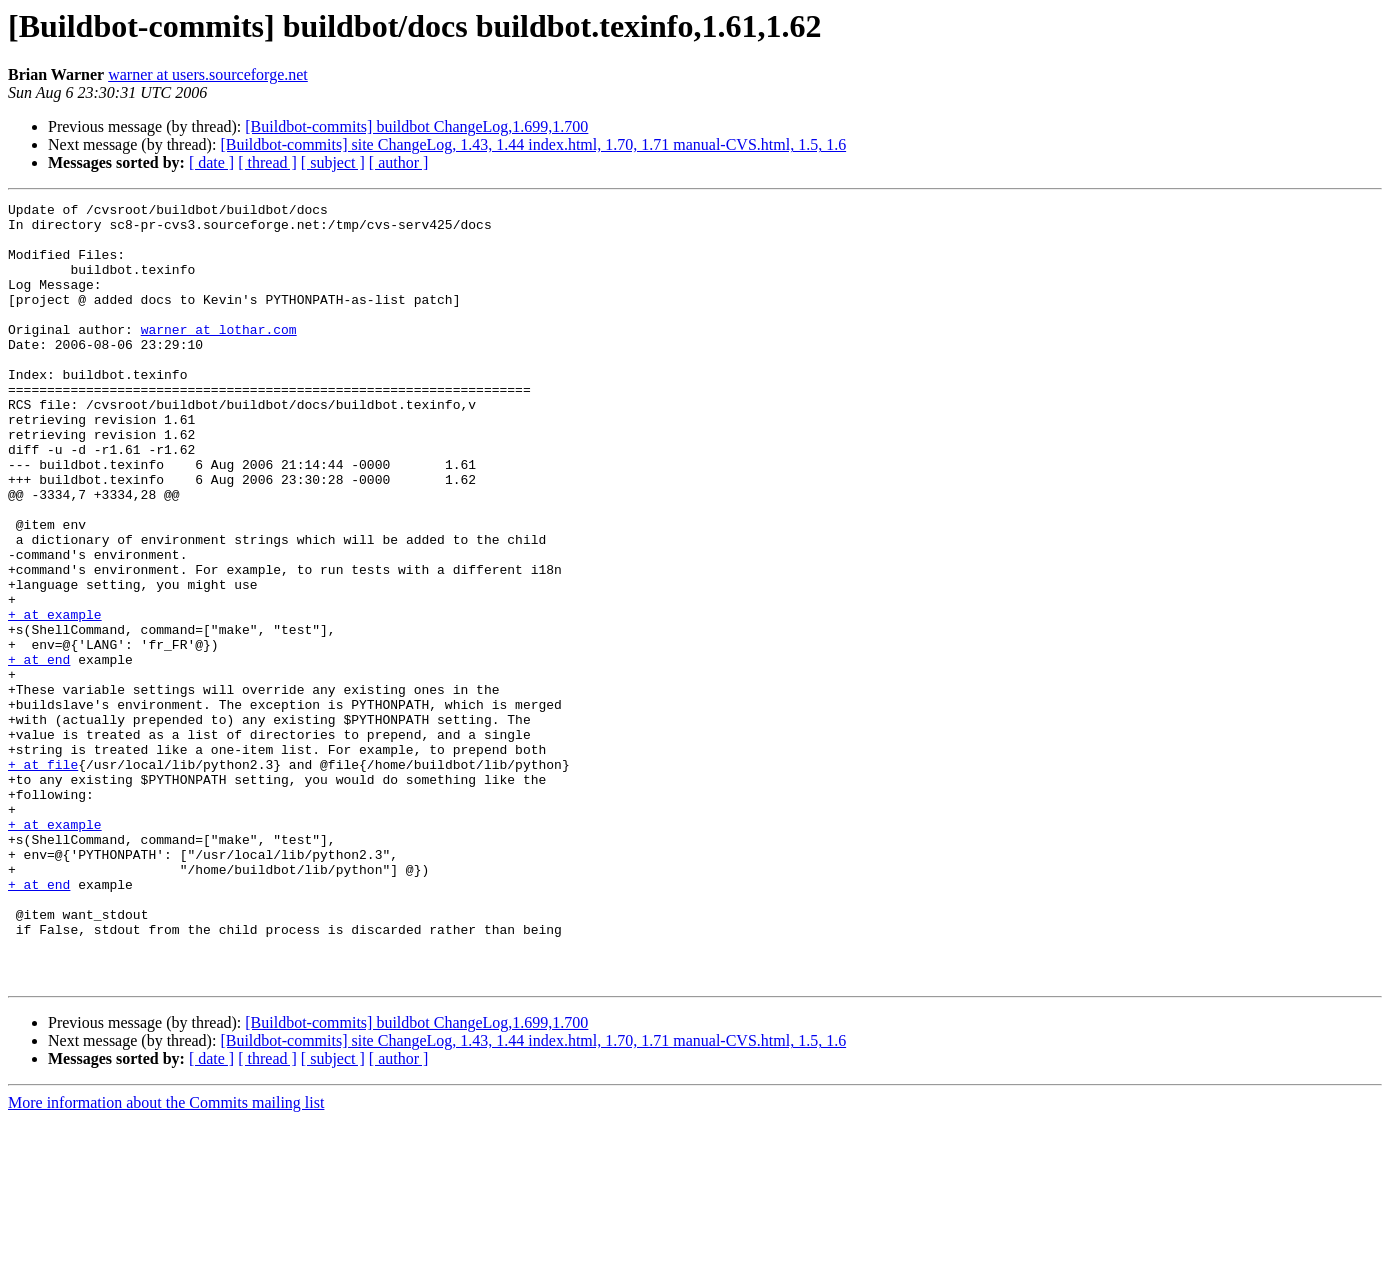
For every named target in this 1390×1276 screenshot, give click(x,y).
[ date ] (211, 162)
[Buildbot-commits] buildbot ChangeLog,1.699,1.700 (416, 126)
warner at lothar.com (219, 356)
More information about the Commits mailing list (166, 1258)
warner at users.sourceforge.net (208, 74)
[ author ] (399, 162)
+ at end (39, 752)
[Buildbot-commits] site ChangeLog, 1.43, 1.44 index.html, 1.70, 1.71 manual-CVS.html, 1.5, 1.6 (533, 144)
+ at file (43, 878)
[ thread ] (267, 162)
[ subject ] (333, 162)
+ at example (55, 698)
